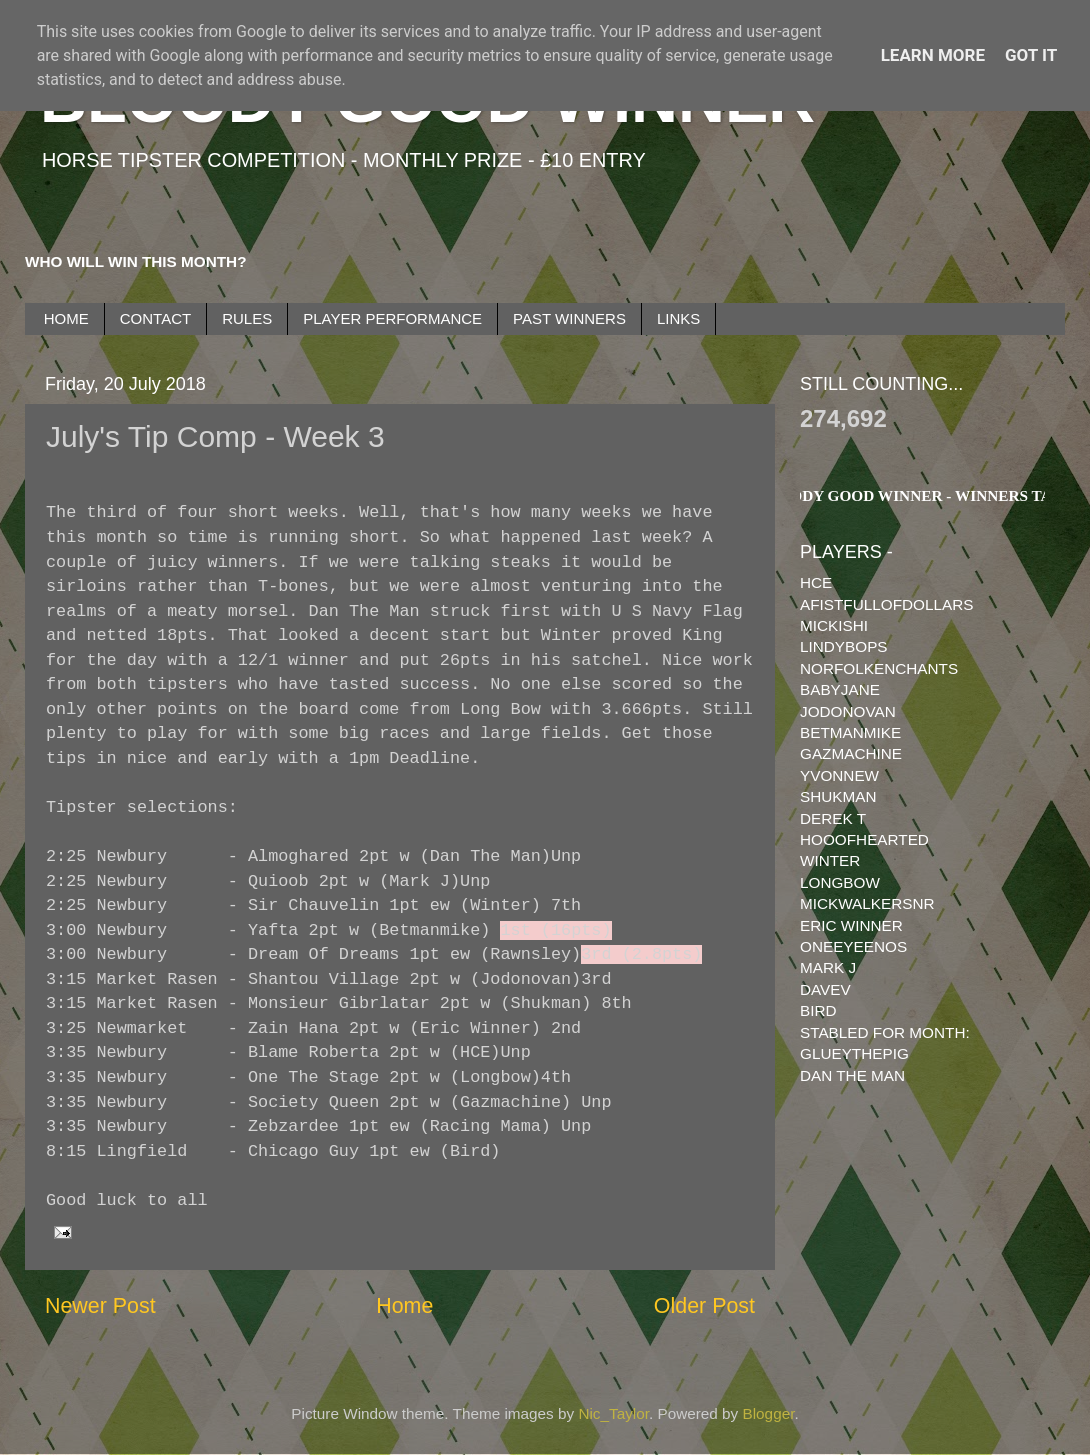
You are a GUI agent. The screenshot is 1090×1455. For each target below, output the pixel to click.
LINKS (678, 318)
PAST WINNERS (569, 318)
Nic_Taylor (613, 1413)
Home (404, 1306)
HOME (66, 318)
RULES (247, 318)
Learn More (933, 55)
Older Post (704, 1306)
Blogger (769, 1413)
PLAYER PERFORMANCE (392, 318)
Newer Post (100, 1306)
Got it (1031, 55)
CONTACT (155, 318)
